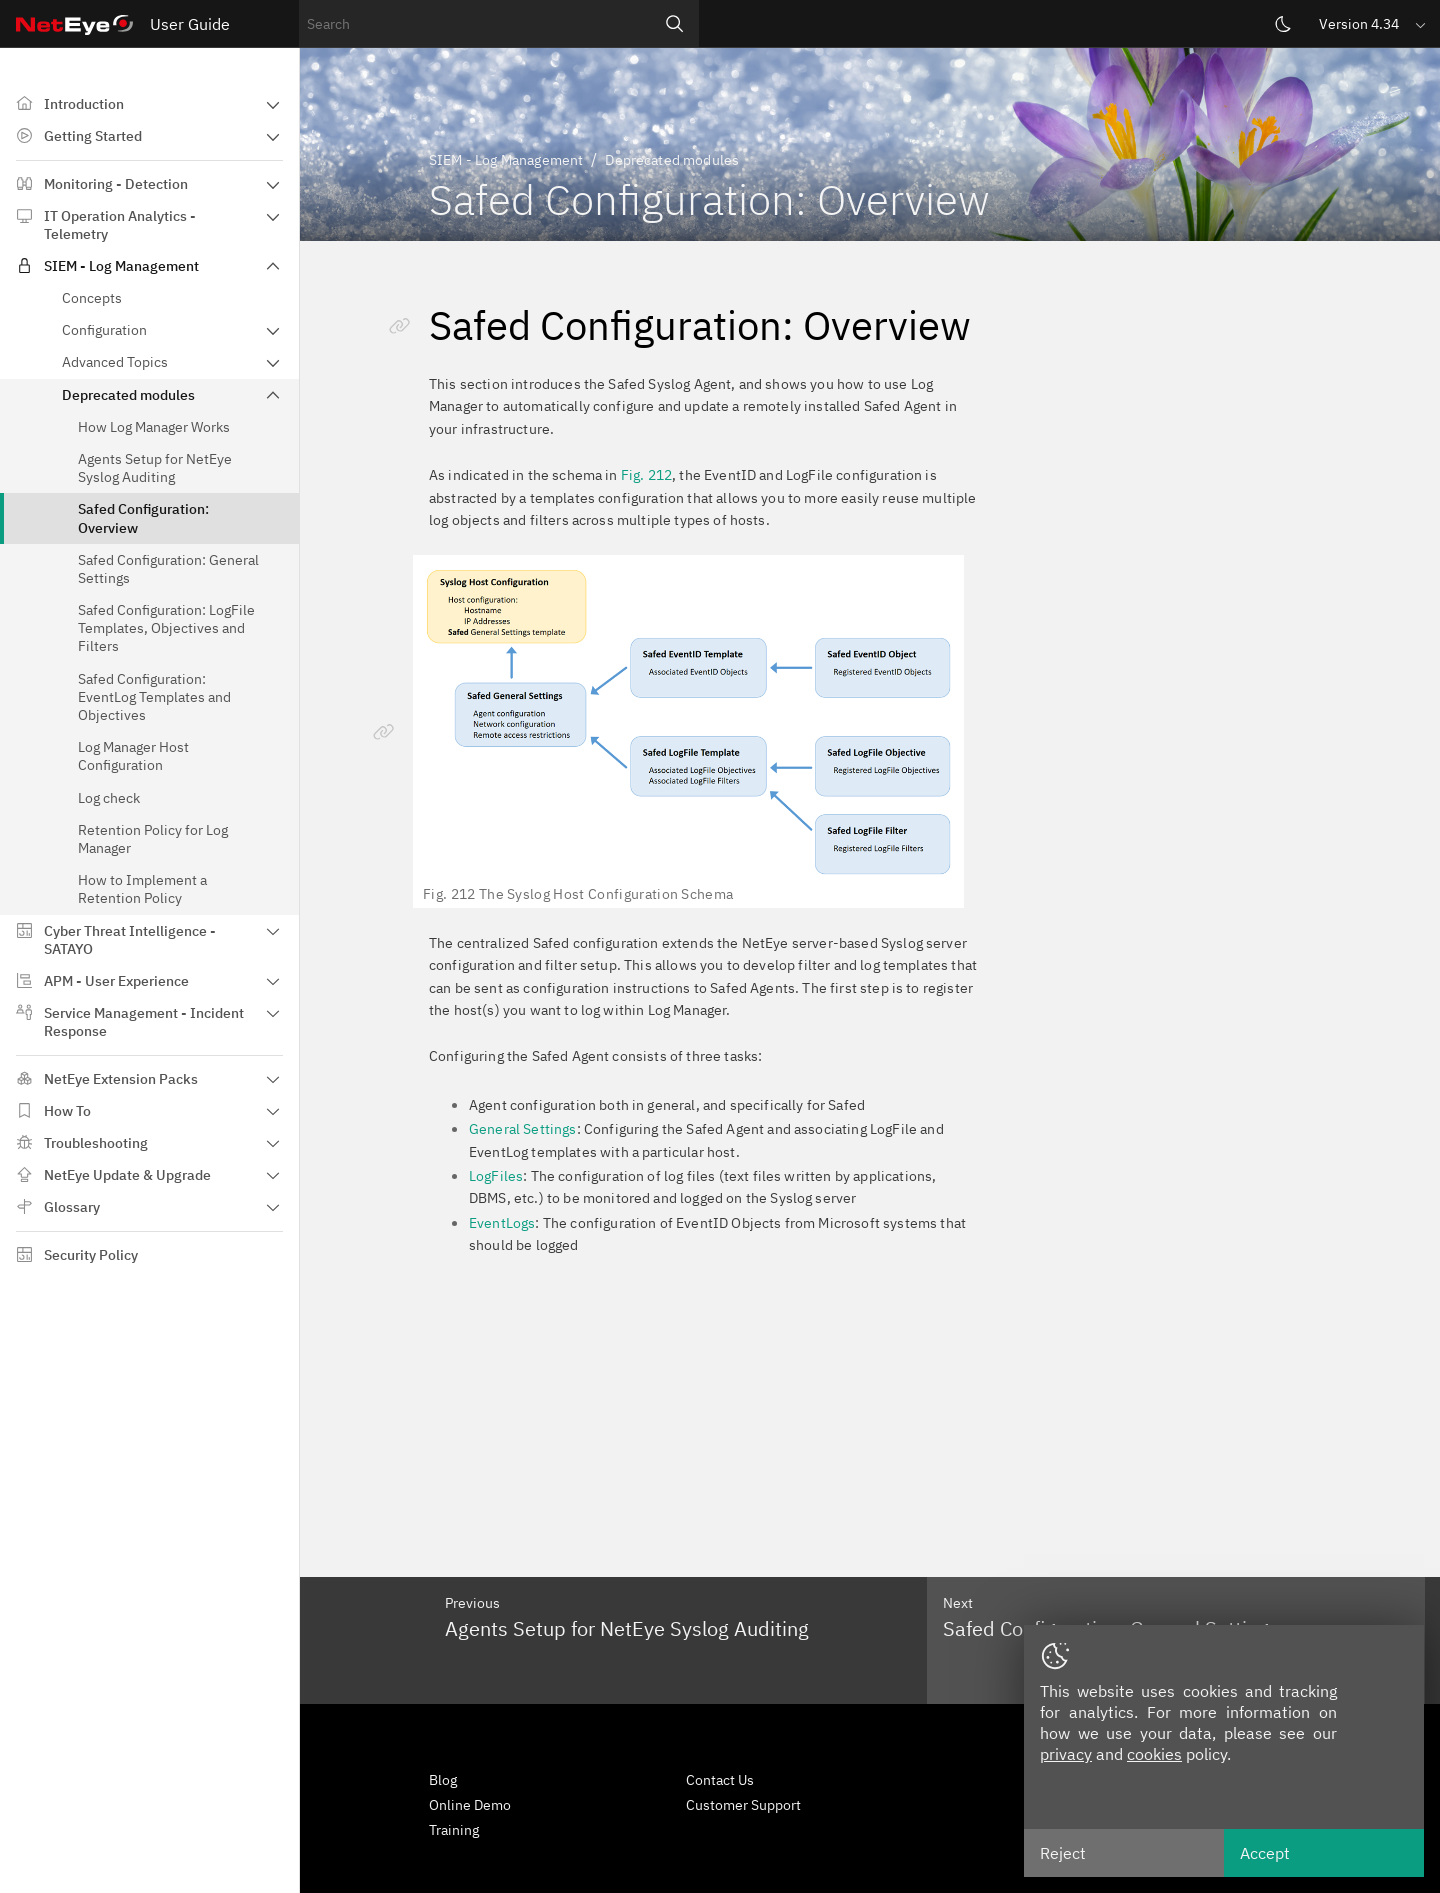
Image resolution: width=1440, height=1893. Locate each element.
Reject (1063, 1853)
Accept (1265, 1853)
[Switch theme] (1283, 24)
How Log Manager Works (154, 427)
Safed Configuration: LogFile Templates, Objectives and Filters (166, 628)
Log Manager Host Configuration (133, 756)
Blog (443, 1780)
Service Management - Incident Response (144, 1022)
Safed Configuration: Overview (143, 518)
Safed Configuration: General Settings (168, 569)
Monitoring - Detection (116, 184)
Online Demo (470, 1805)
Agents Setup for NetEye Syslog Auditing (155, 468)
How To (67, 1111)
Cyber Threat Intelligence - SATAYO (130, 940)
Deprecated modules (128, 395)
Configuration (104, 330)
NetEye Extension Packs (121, 1079)
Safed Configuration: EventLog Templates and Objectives (154, 697)
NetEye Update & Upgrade (127, 1175)
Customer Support (743, 1805)
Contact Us (720, 1780)
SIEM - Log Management (121, 266)
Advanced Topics (115, 362)
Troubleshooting (96, 1143)
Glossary (72, 1207)
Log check (109, 798)
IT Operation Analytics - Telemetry (120, 225)
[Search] (675, 24)
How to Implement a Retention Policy (142, 889)
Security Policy (91, 1255)
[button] (1374, 23)
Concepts (92, 298)
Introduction (84, 104)
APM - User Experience (116, 981)
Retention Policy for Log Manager (153, 839)
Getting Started (93, 136)
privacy (1066, 1754)
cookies (1154, 1754)
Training (454, 1830)
